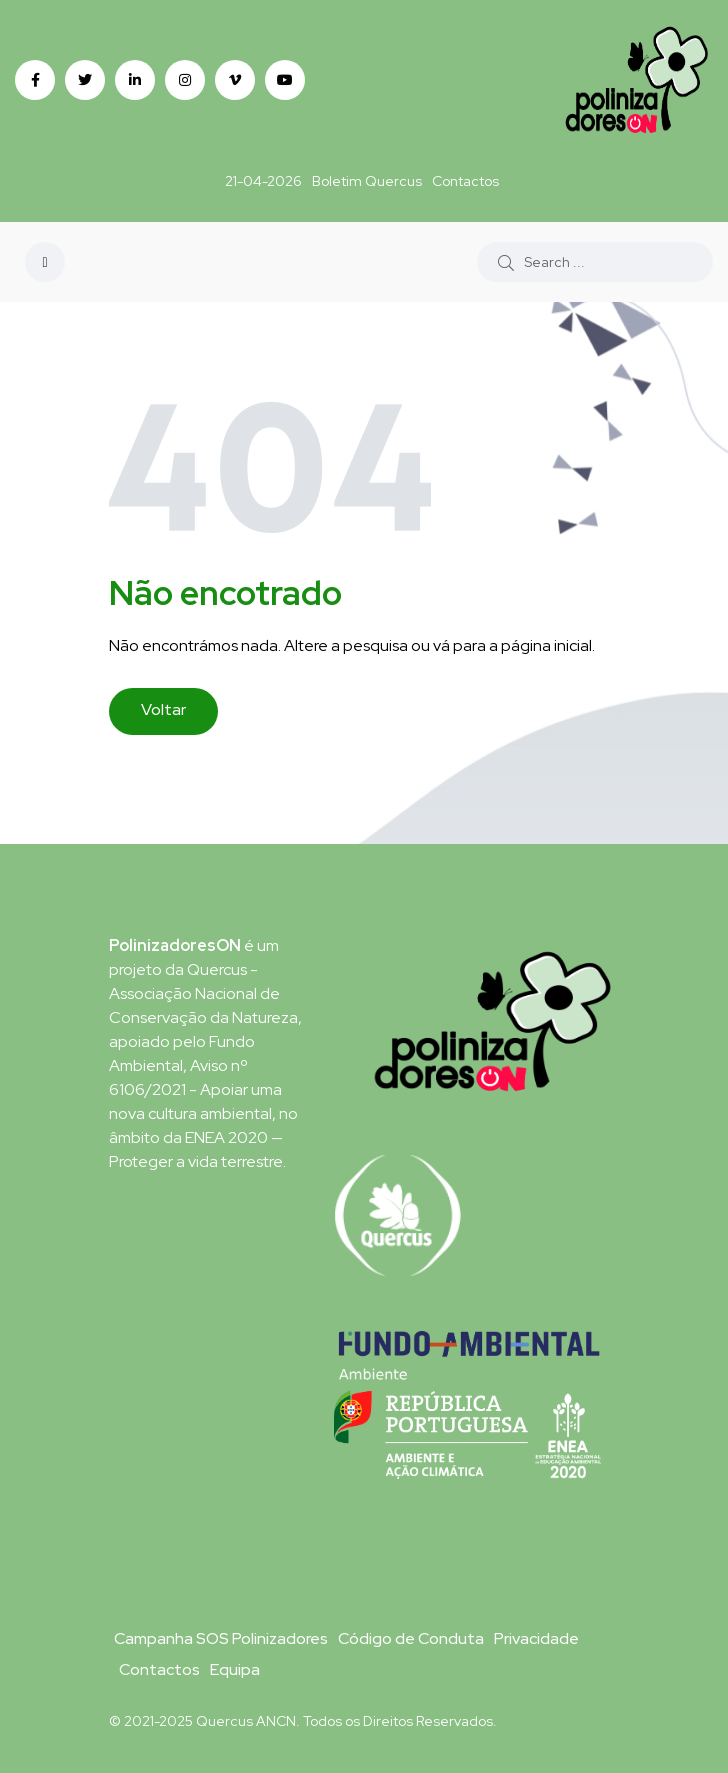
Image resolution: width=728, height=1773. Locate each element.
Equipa (235, 1669)
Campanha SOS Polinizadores (221, 1638)
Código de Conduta (411, 1638)
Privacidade (536, 1638)
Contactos (465, 181)
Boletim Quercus (367, 181)
